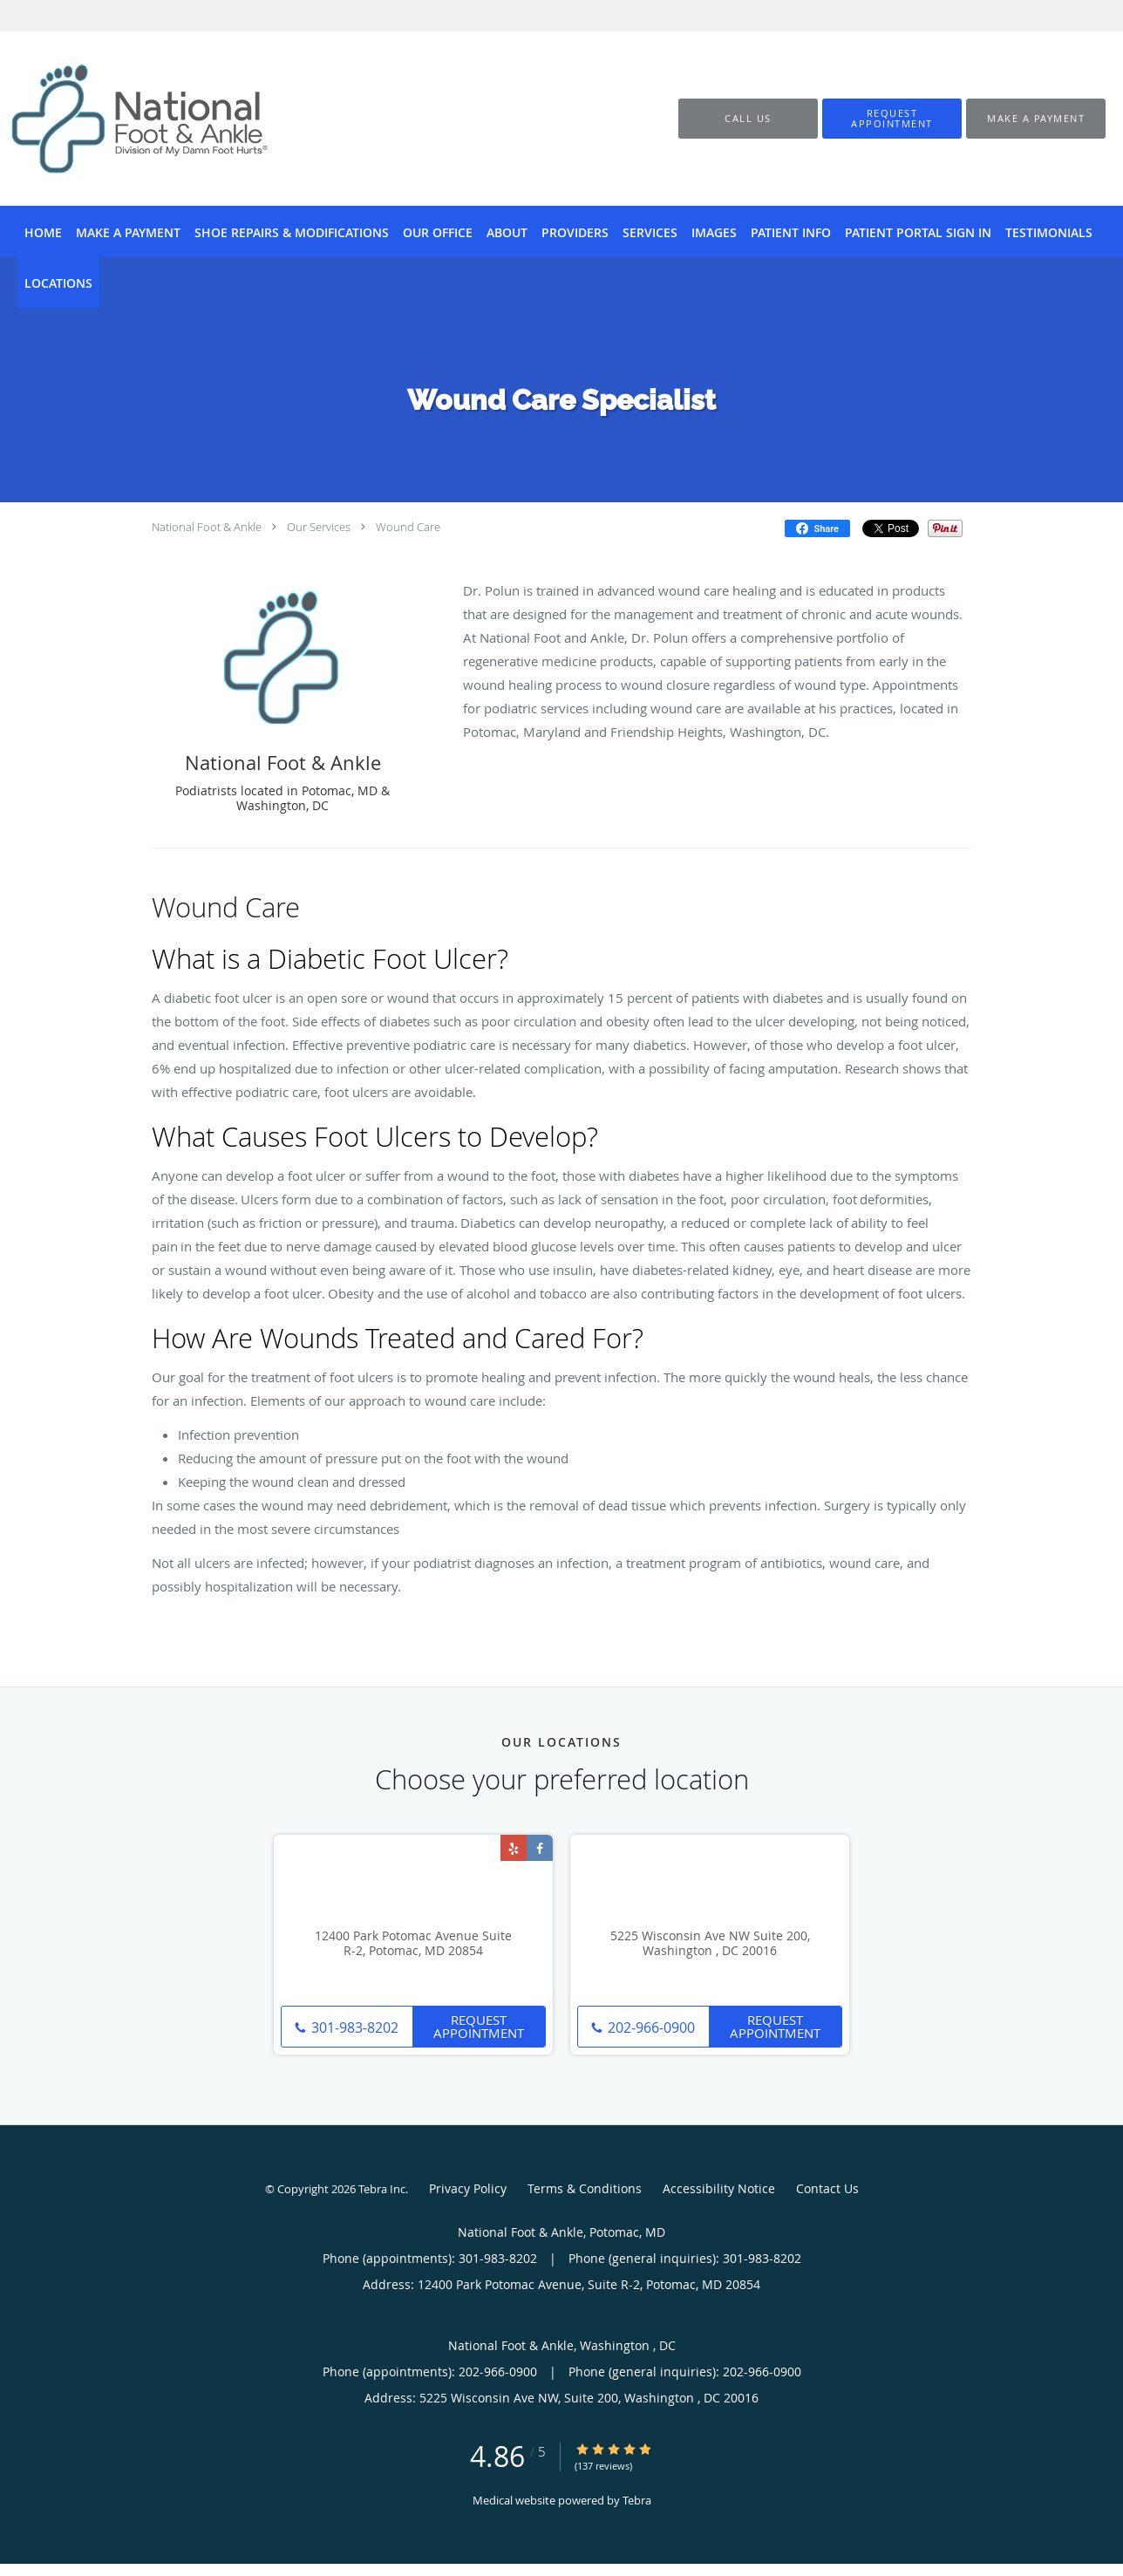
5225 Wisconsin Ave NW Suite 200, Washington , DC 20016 (710, 1944)
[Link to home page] (113, 118)
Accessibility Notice (719, 2188)
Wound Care (408, 527)
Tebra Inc (381, 2189)
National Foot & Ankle (207, 527)
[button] (892, 119)
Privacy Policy (468, 2188)
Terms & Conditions (584, 2188)
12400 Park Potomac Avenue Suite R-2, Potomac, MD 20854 (413, 1944)
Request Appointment (478, 2026)
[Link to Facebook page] (540, 1848)
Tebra (637, 2500)
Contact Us (827, 2188)
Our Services (319, 527)
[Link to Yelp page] (513, 1848)
